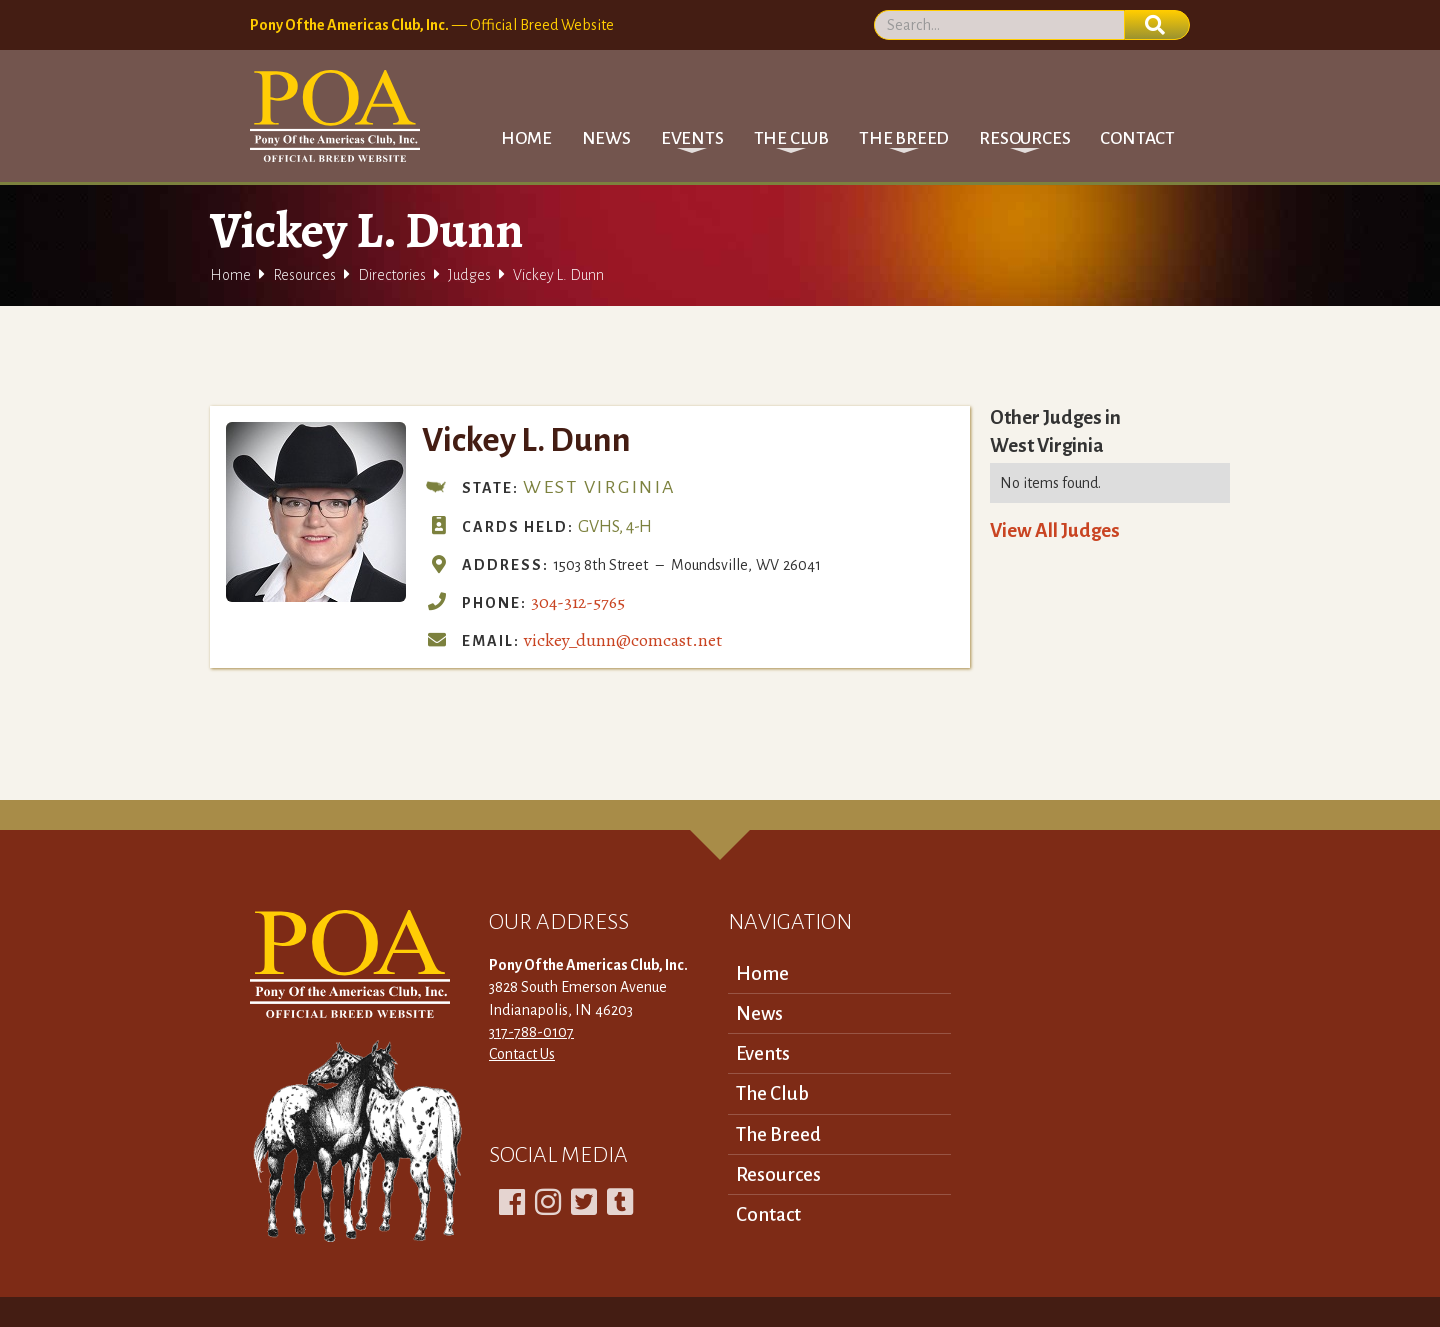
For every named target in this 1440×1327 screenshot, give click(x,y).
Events (763, 1053)
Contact (1137, 138)
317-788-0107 (531, 1032)
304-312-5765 (578, 602)
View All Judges (1055, 530)
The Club (772, 1093)
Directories (392, 275)
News (606, 138)
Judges (469, 275)
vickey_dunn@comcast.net (623, 640)
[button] (692, 138)
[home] (335, 116)
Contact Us (522, 1054)
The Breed (778, 1134)
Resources (304, 275)
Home (526, 138)
